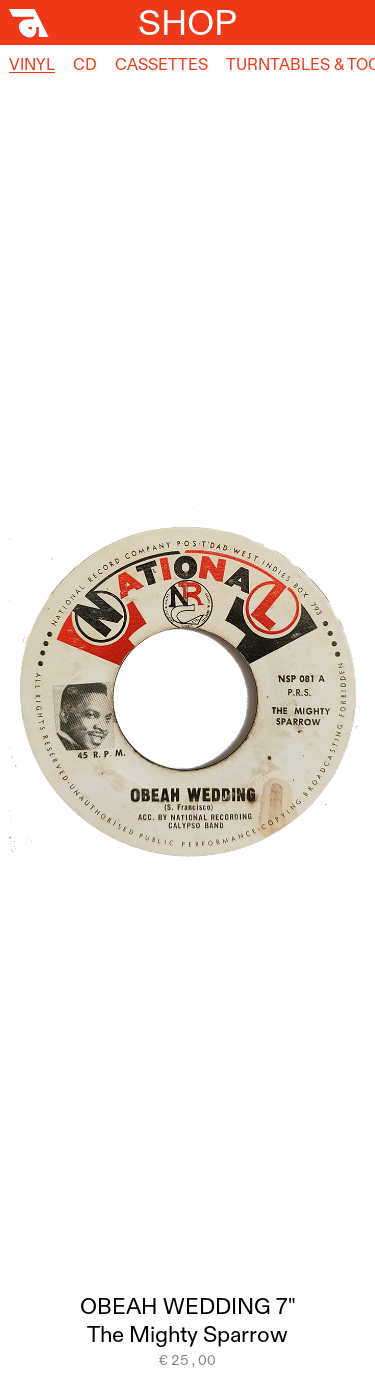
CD (85, 64)
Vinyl (32, 64)
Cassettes (161, 64)
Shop (187, 22)
